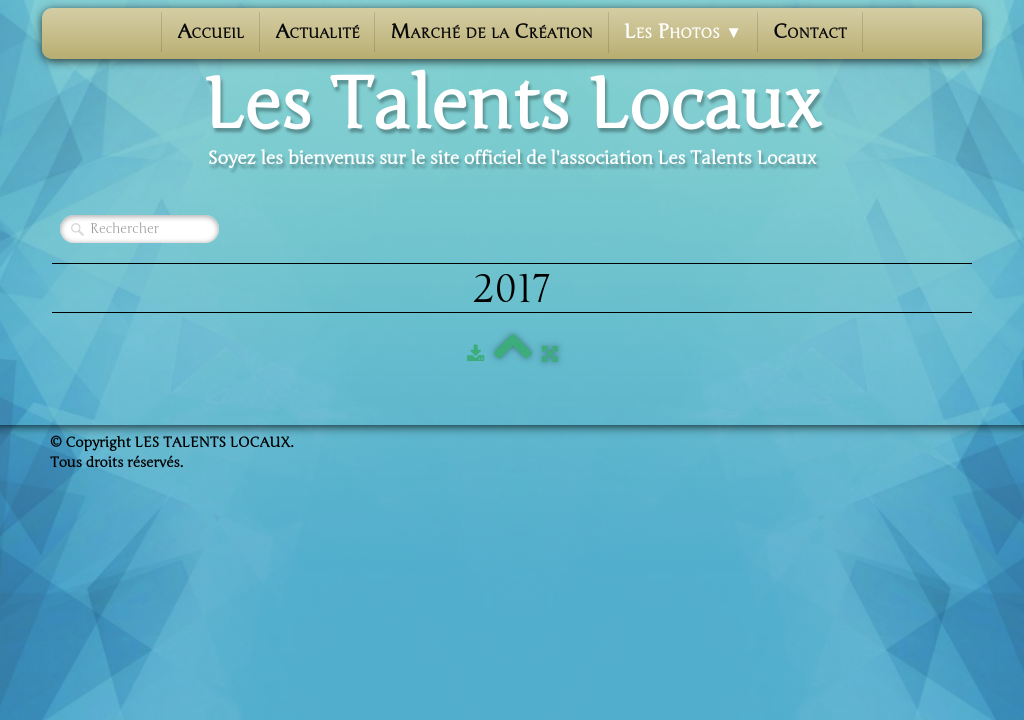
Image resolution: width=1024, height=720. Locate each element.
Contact (810, 31)
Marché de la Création (491, 31)
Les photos (683, 31)
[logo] (512, 121)
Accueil (210, 31)
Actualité (317, 31)
